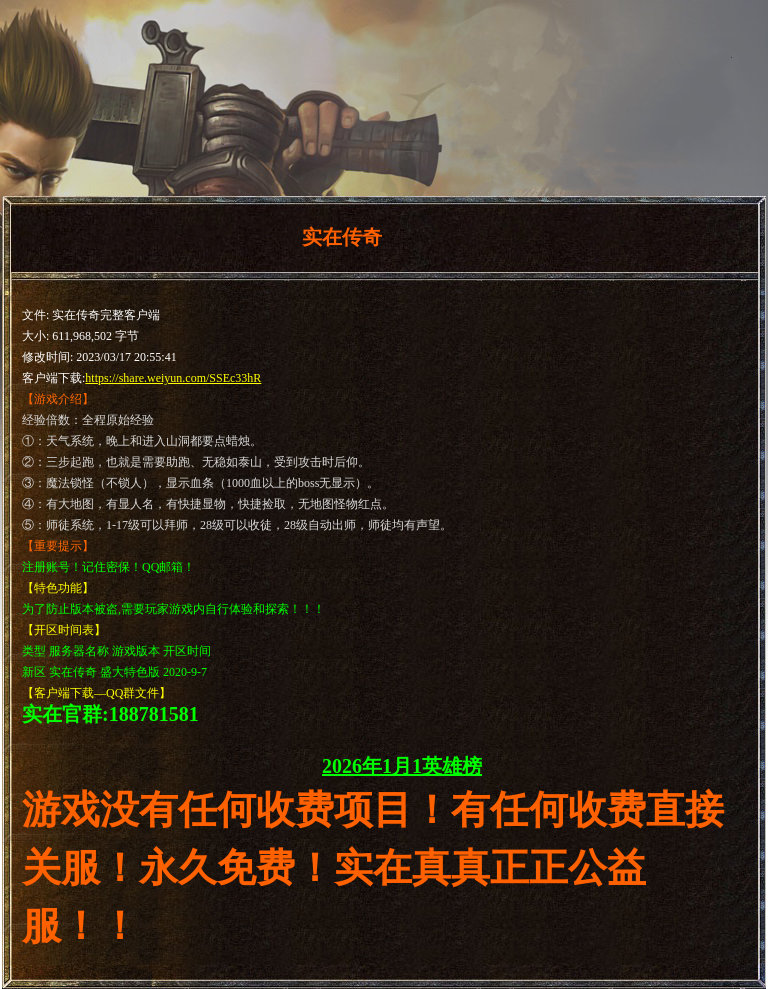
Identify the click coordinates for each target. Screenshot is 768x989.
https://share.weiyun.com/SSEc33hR (173, 378)
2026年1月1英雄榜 (402, 766)
